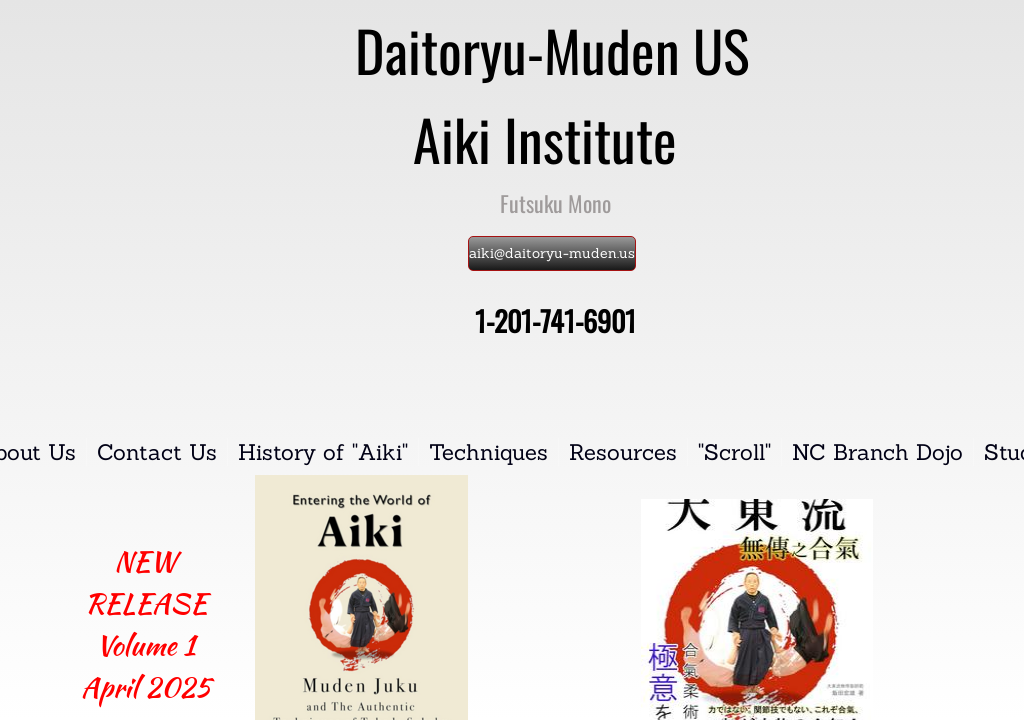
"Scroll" (734, 452)
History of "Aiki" (323, 452)
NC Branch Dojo (877, 452)
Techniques (488, 452)
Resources (623, 452)
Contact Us (157, 452)
